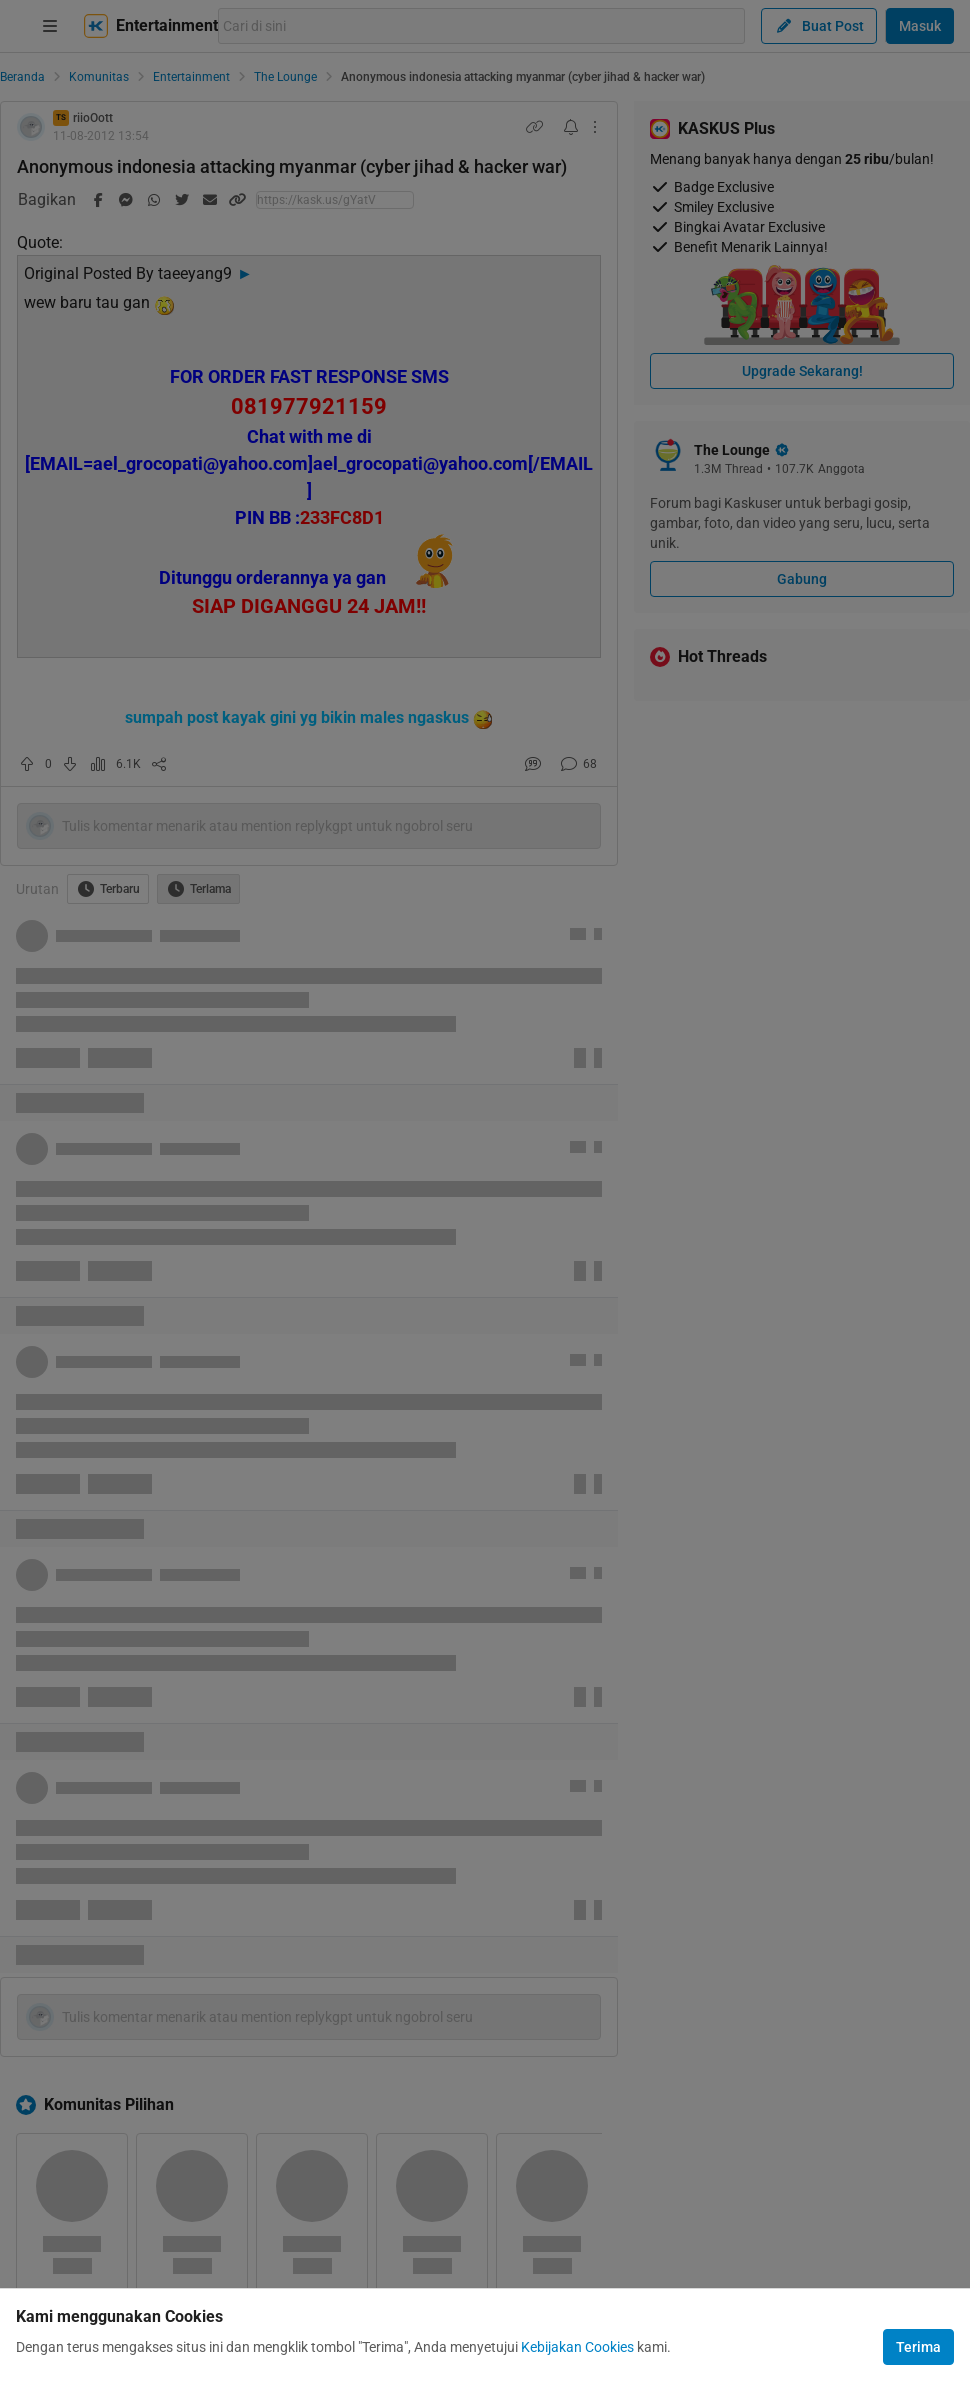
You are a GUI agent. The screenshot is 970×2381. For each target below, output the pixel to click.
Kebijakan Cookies (577, 2347)
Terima (918, 2347)
